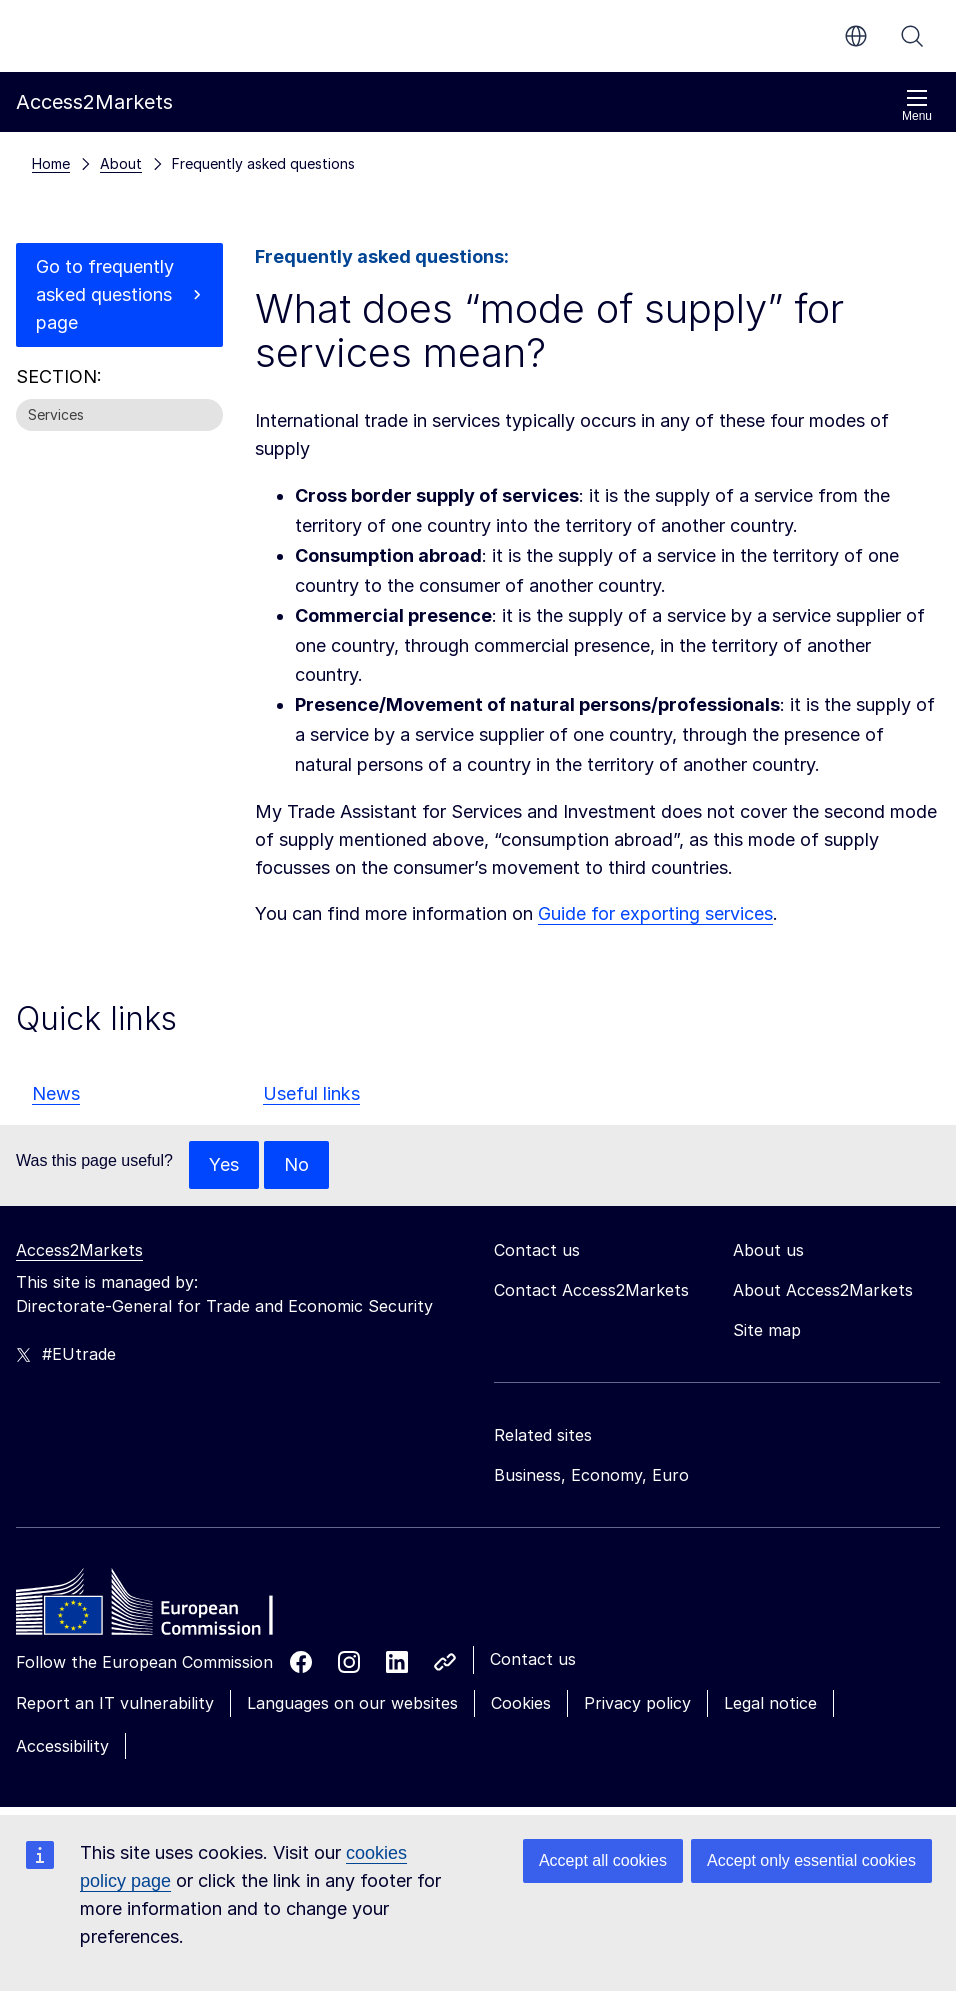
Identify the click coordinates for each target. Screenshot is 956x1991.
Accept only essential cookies (811, 1860)
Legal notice (770, 1703)
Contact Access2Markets (591, 1290)
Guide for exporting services (655, 913)
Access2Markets (79, 1250)
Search (912, 36)
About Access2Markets (823, 1290)
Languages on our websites (352, 1703)
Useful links (311, 1093)
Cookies (521, 1703)
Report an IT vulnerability (115, 1703)
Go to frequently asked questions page (105, 294)
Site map (767, 1330)
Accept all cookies (603, 1860)
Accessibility (62, 1746)
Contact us (533, 1659)
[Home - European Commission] (161, 1607)
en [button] (856, 36)
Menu (917, 105)
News (56, 1093)
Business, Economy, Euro (591, 1475)
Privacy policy (637, 1703)
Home (51, 163)
